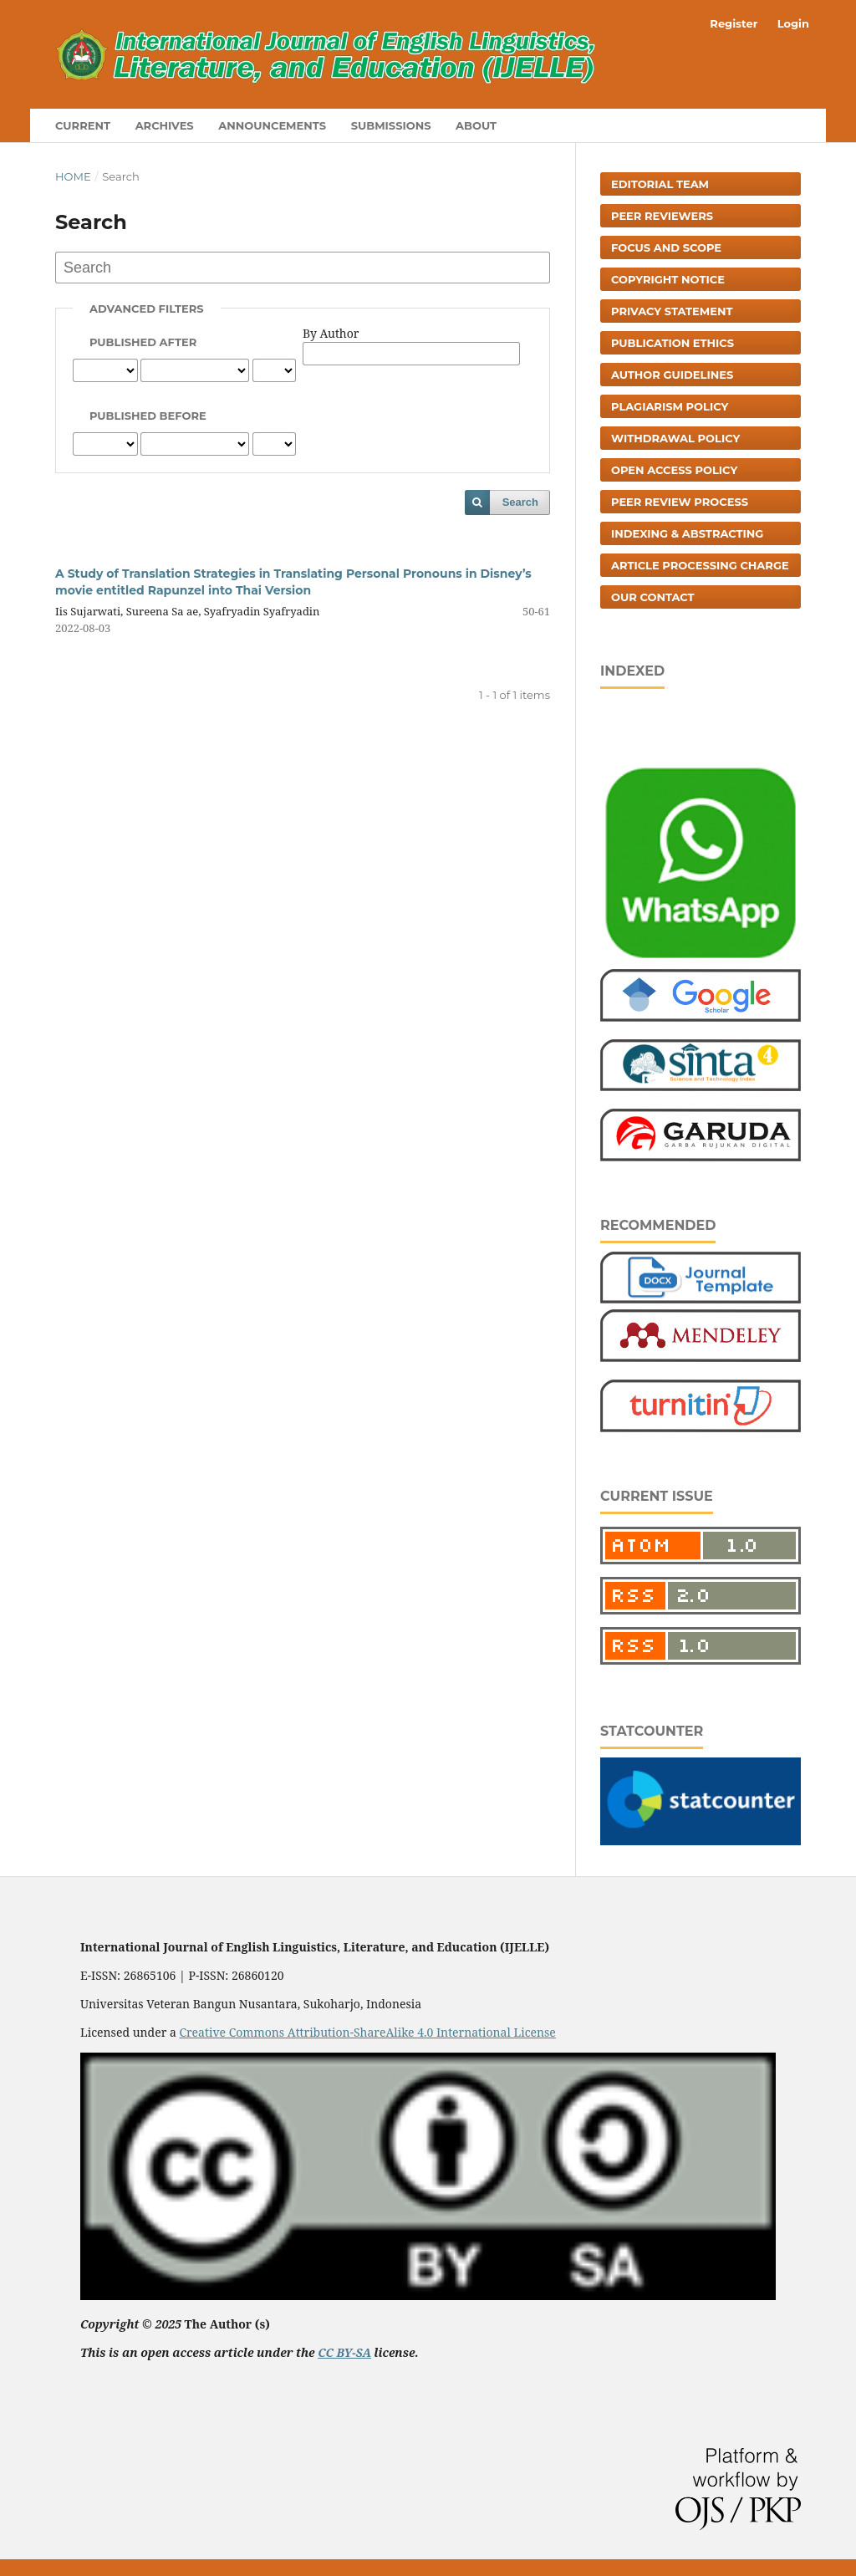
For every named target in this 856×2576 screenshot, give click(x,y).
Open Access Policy (674, 470)
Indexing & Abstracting (687, 533)
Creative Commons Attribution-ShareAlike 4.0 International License (367, 2032)
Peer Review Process (679, 501)
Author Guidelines (672, 374)
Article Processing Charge (700, 565)
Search (520, 502)
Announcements (272, 125)
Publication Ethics (672, 342)
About (476, 125)
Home (73, 176)
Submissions (391, 125)
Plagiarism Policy (669, 406)
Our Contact (653, 597)
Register (733, 23)
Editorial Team (660, 184)
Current (82, 125)
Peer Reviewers (662, 215)
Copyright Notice (668, 279)
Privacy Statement (672, 311)
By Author (331, 333)
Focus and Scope (666, 247)
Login (793, 23)
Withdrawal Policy (675, 438)
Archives (164, 125)
